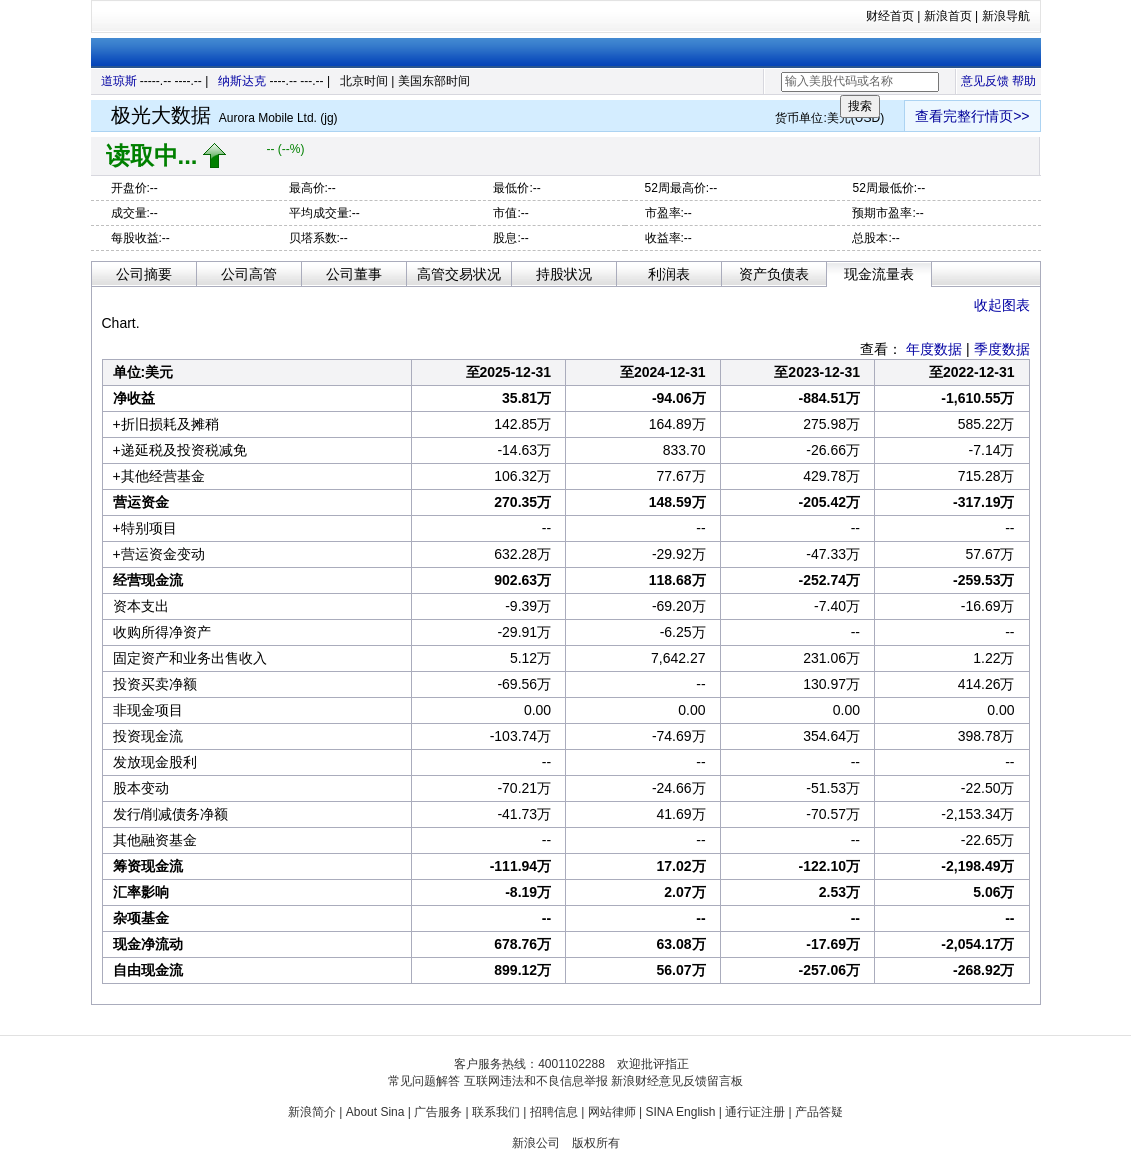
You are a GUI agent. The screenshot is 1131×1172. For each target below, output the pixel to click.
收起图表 (1002, 305)
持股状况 (564, 274)
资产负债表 (774, 274)
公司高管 (249, 274)
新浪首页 (948, 16)
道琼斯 (119, 81)
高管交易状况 (459, 274)
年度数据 (934, 349)
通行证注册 (755, 1112)
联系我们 (496, 1112)
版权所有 (596, 1143)
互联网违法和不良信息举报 (536, 1081)
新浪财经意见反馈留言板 (677, 1081)
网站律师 (612, 1112)
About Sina (375, 1112)
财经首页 (890, 16)
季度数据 (1002, 349)
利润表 (669, 274)
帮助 (1024, 81)
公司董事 (354, 274)
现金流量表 (879, 274)
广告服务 (438, 1112)
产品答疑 (819, 1112)
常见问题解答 (424, 1081)
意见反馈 (985, 81)
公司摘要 (144, 274)
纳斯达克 (242, 81)
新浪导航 (1006, 16)
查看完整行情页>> (972, 116)
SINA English (680, 1112)
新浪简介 (312, 1112)
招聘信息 (554, 1112)
